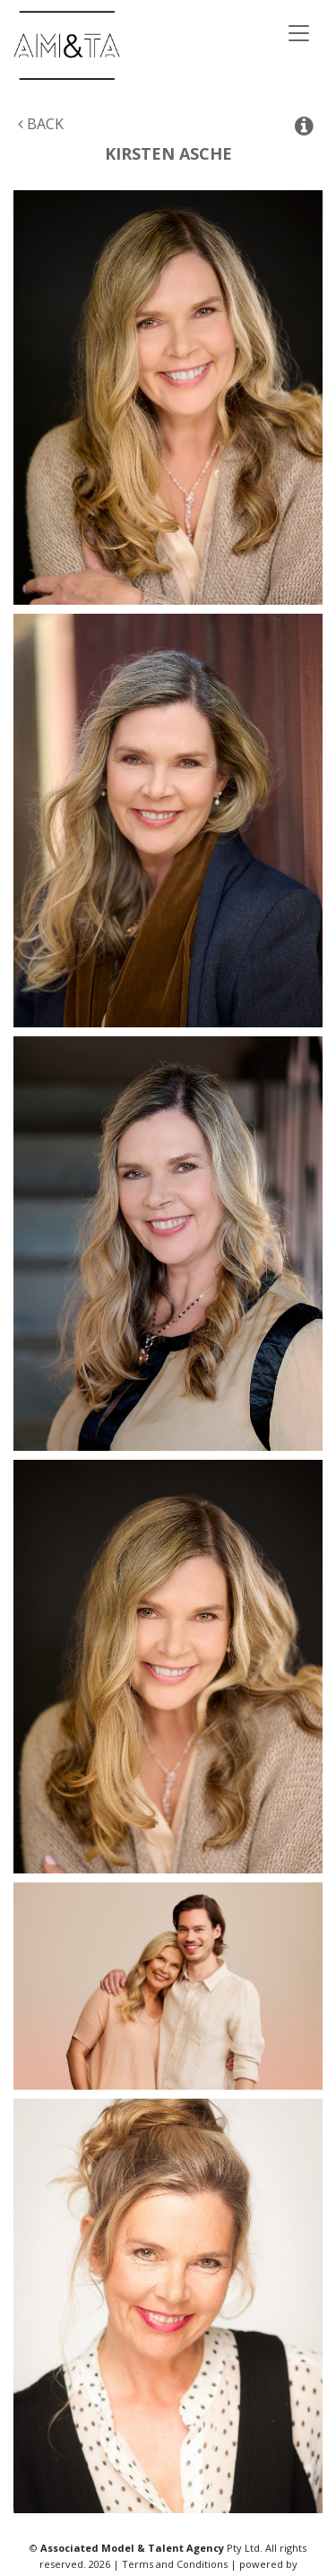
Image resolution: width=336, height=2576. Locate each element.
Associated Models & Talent (133, 45)
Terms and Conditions (175, 2564)
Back (41, 124)
